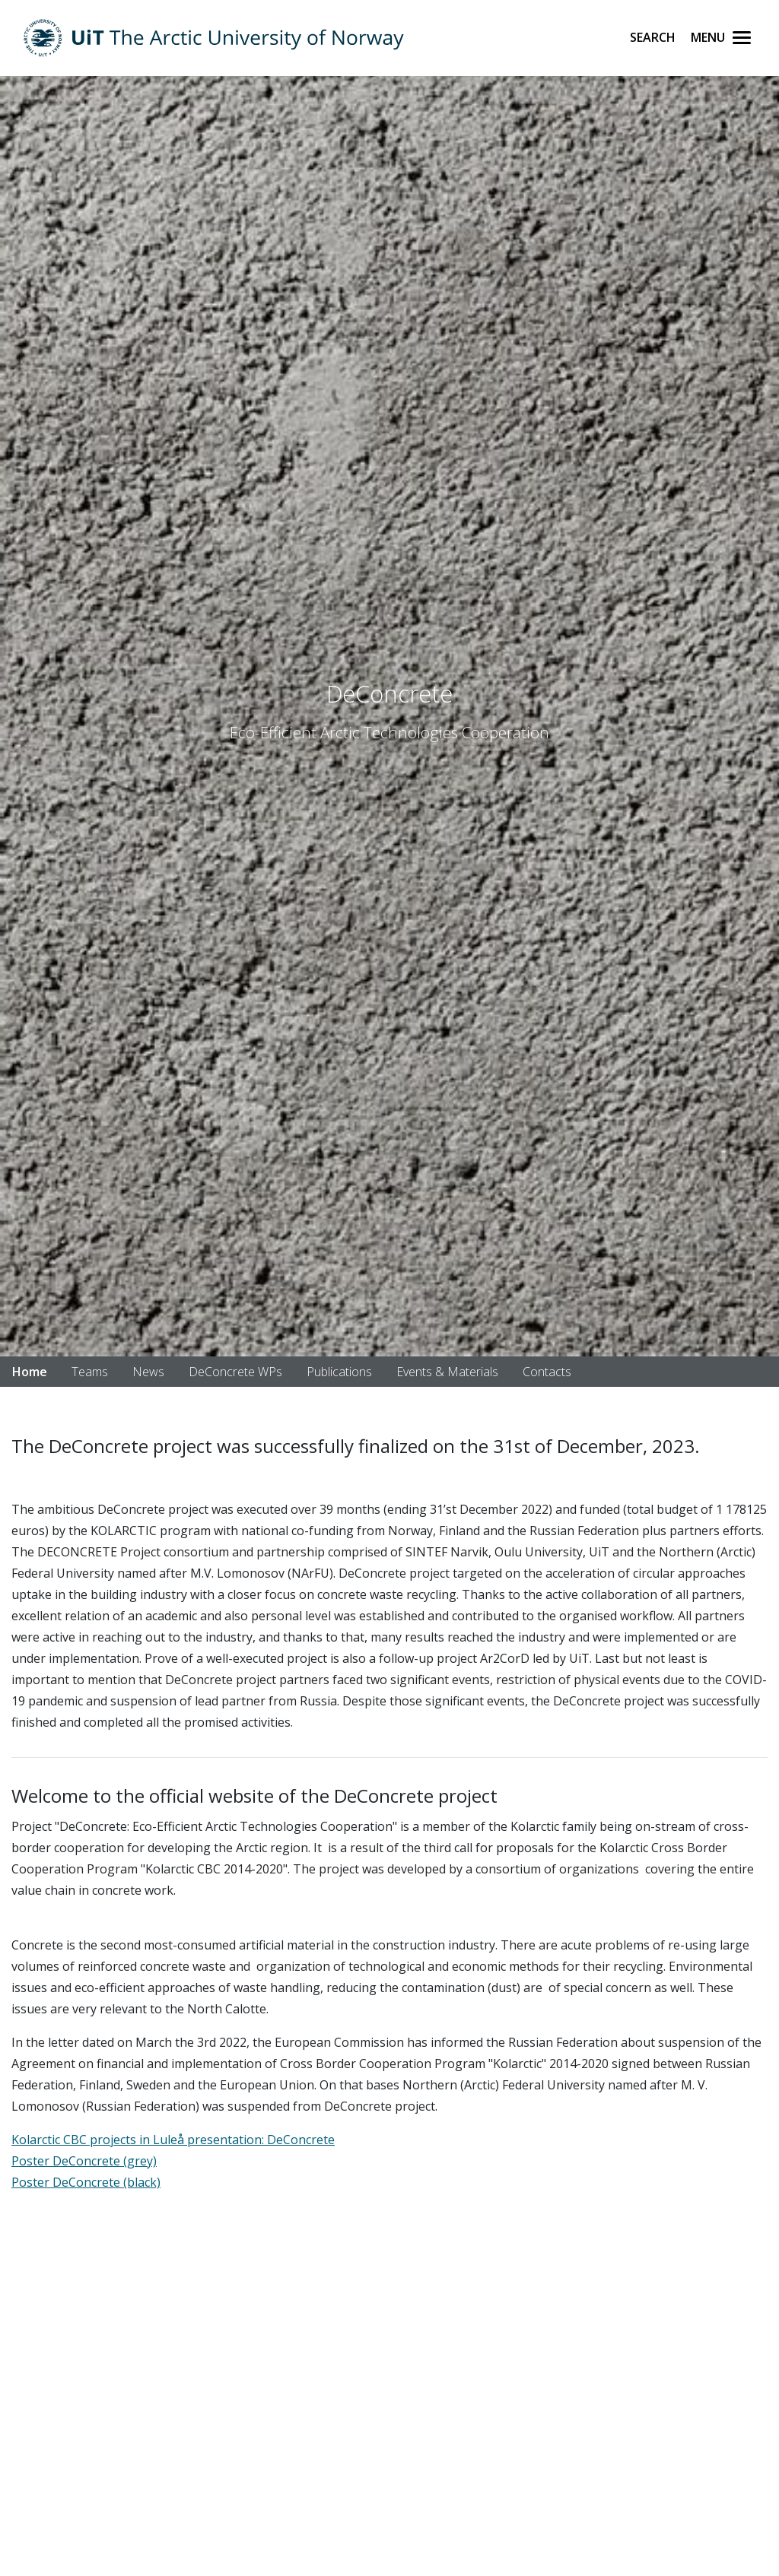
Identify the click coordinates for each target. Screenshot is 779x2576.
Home (29, 1371)
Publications (339, 1371)
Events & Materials (447, 1371)
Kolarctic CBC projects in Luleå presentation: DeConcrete (173, 2139)
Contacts (547, 1371)
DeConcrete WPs (235, 1371)
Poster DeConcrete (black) (86, 2182)
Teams (90, 1371)
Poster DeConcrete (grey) (84, 2160)
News (148, 1371)
